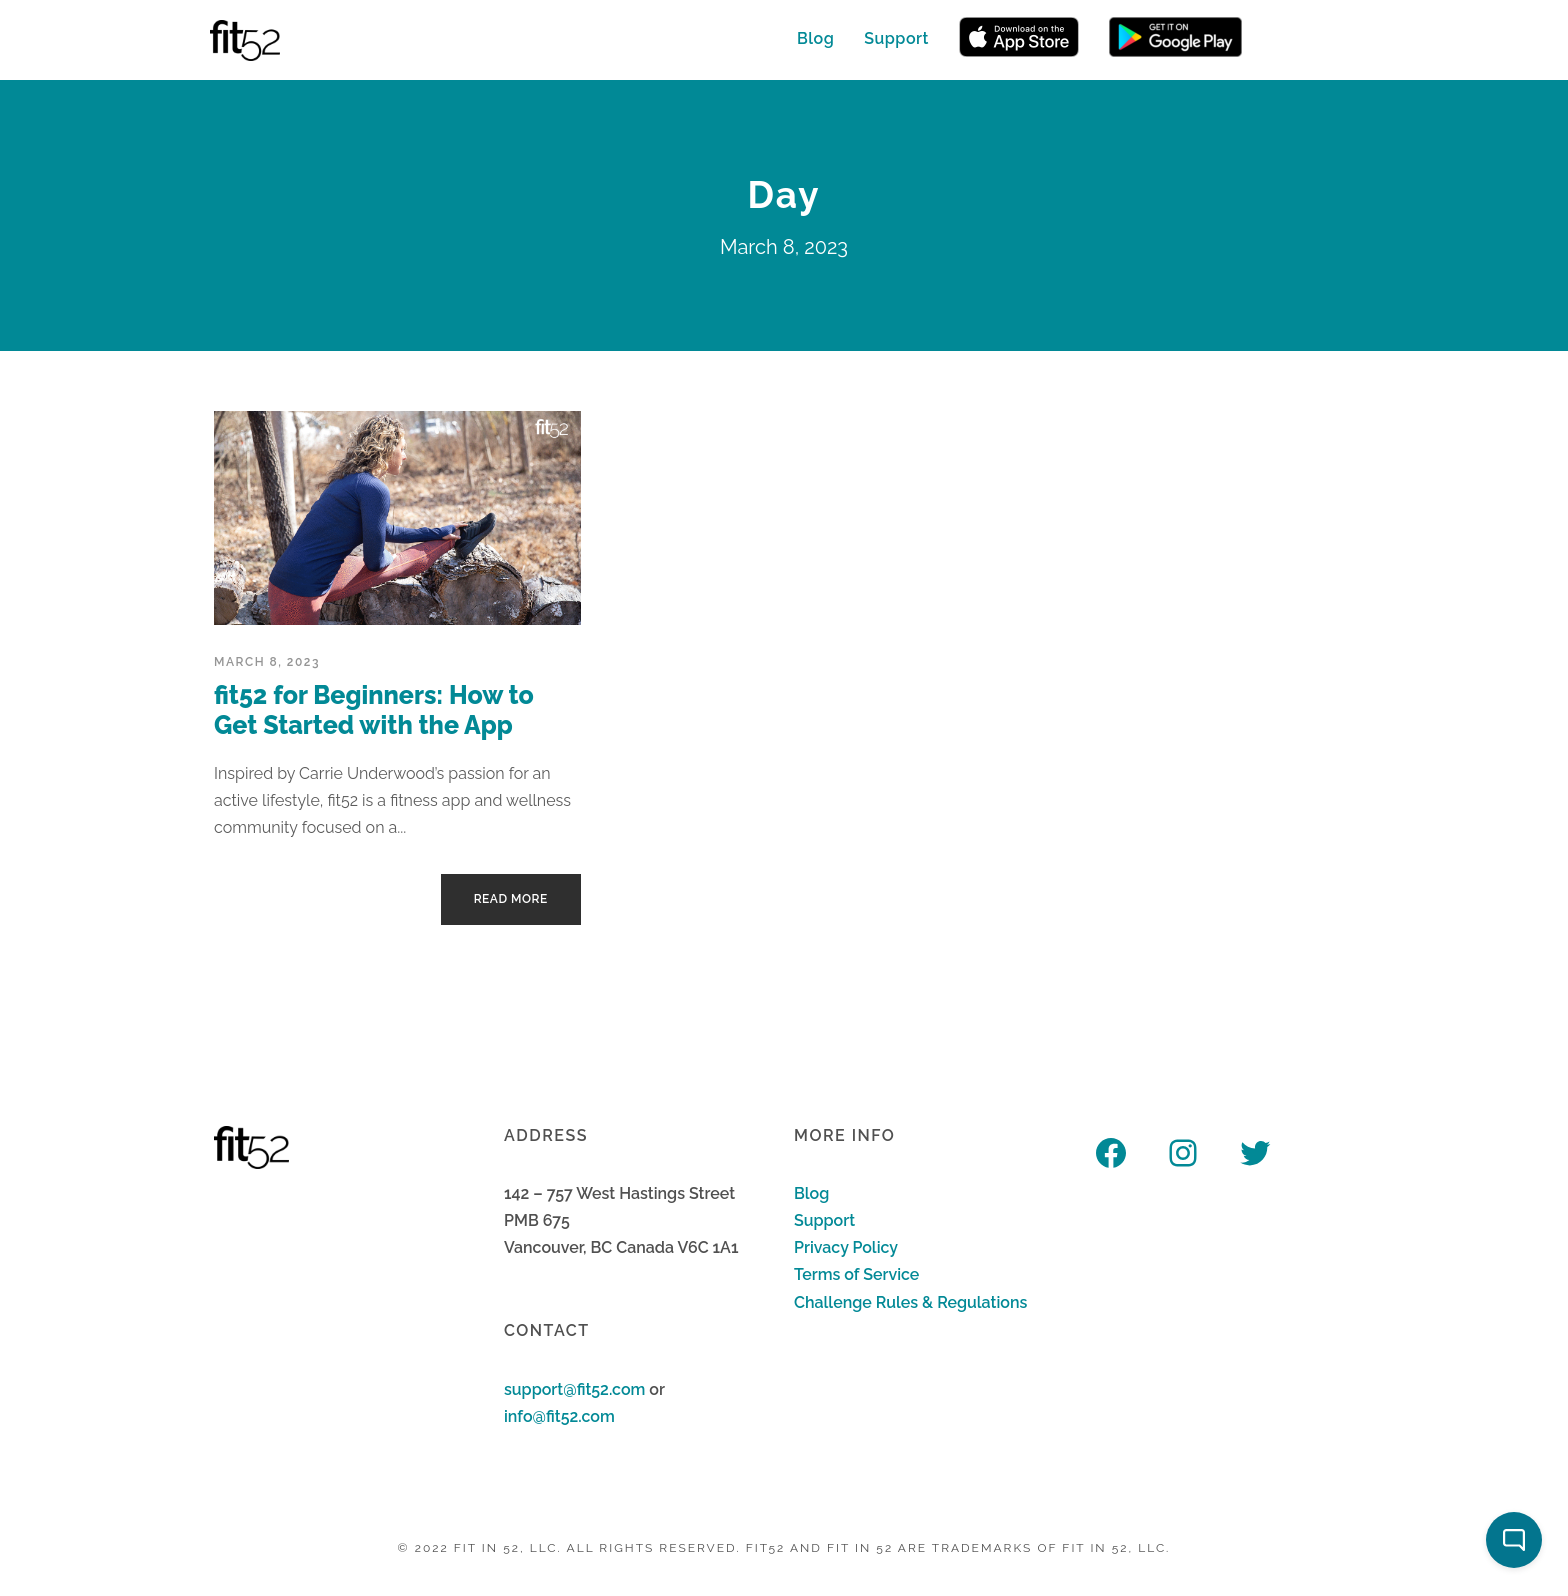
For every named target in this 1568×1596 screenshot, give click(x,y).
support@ (540, 1389)
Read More (511, 899)
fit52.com (611, 1389)
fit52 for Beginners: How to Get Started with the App (374, 710)
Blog (815, 38)
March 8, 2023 (267, 662)
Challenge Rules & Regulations (910, 1302)
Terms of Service (856, 1274)
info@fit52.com (559, 1416)
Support (896, 38)
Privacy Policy (846, 1247)
